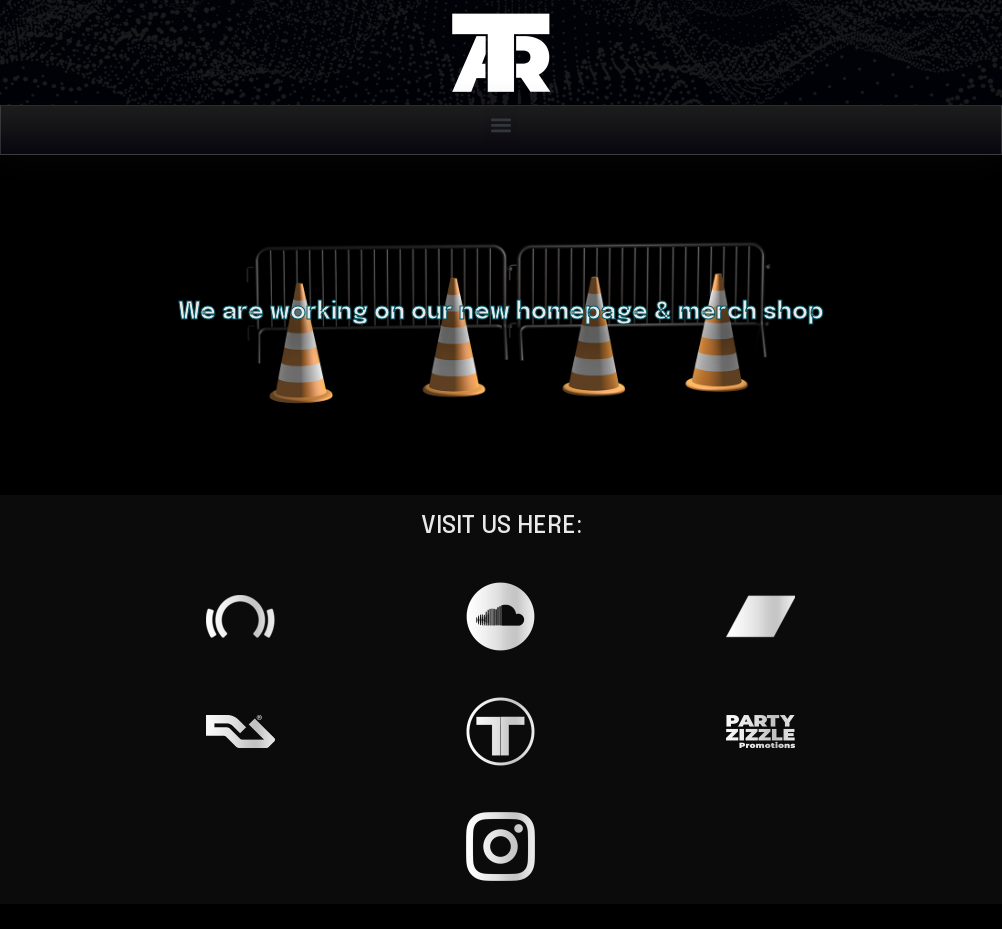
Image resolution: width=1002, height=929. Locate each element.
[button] (501, 125)
